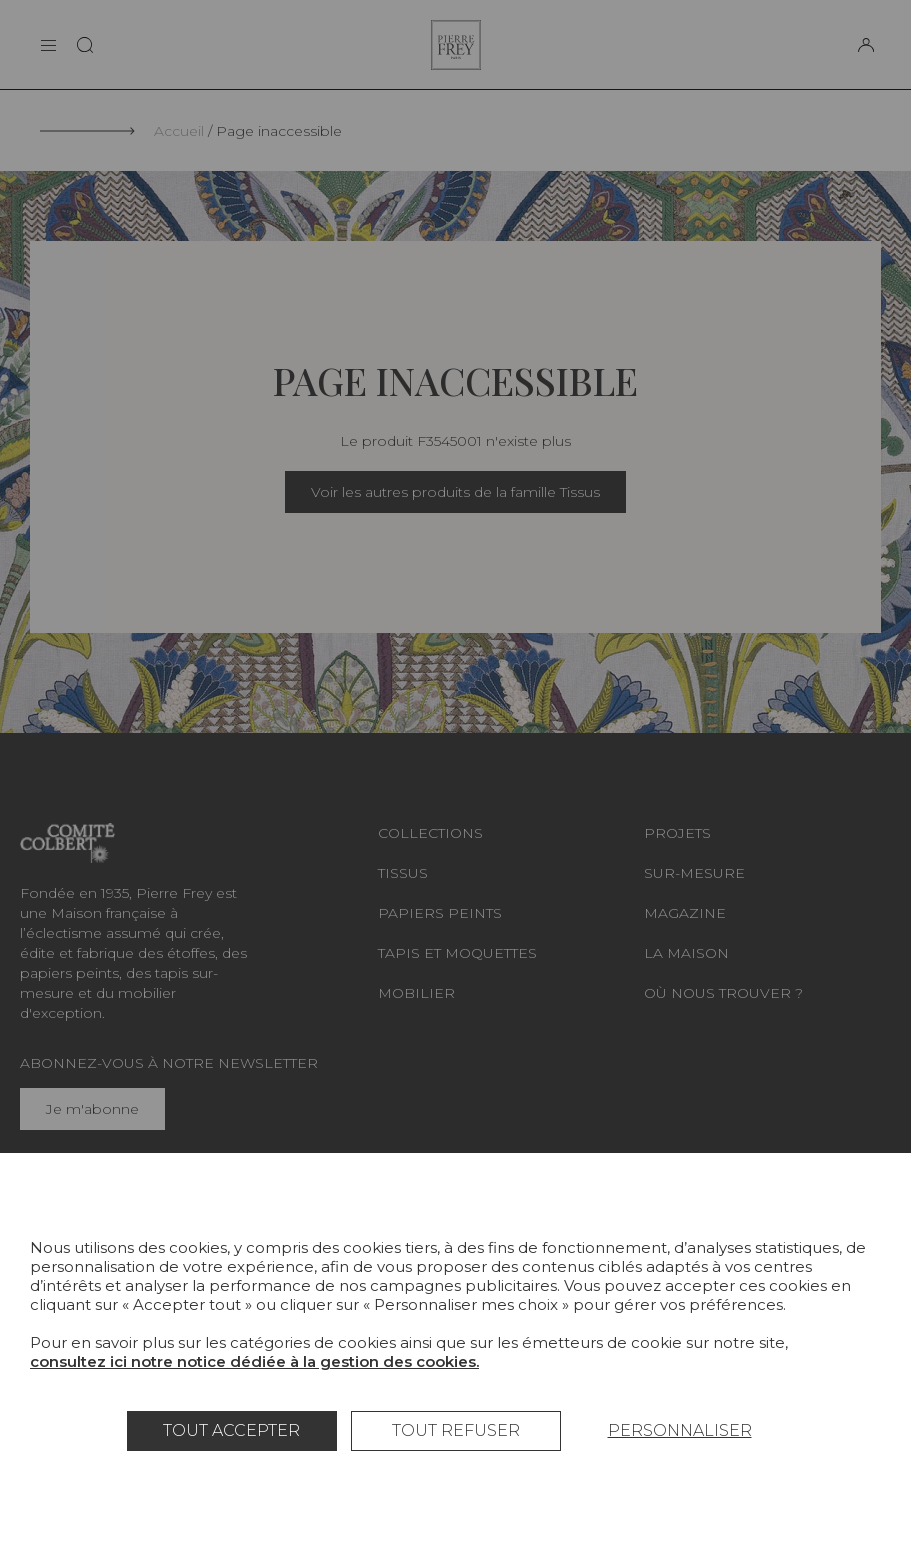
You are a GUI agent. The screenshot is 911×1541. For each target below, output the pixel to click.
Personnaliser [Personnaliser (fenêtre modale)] (680, 1430)
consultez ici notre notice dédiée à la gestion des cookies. (254, 1361)
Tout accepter (231, 1430)
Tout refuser (456, 1430)
